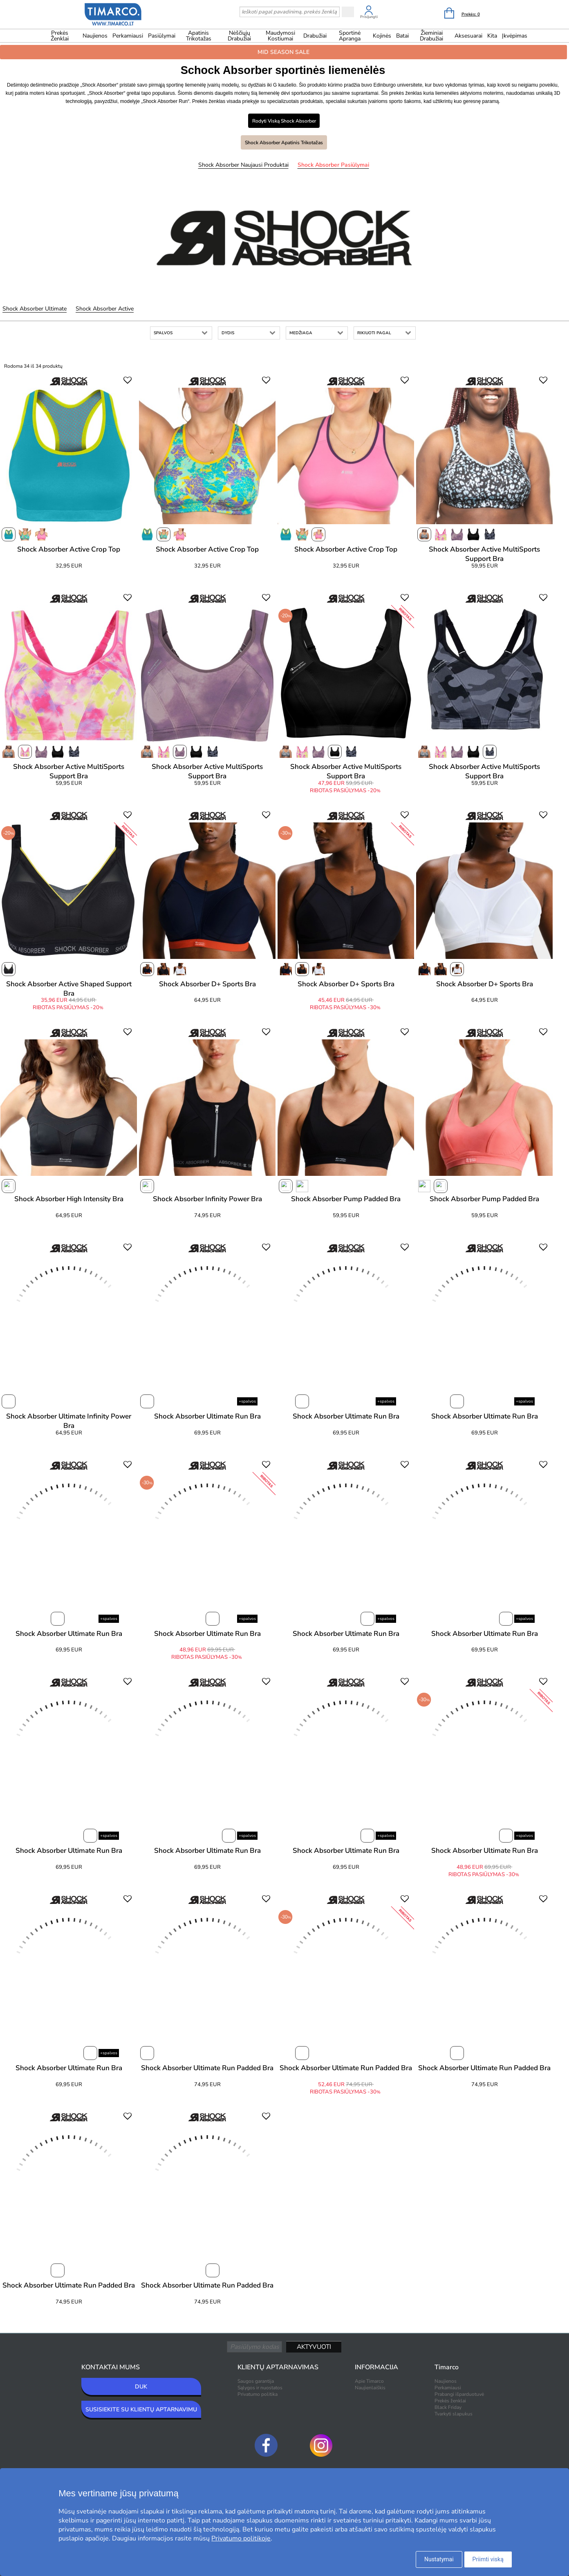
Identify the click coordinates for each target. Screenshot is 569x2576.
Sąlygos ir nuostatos (259, 2387)
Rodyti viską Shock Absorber (284, 121)
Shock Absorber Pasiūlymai (333, 165)
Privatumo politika (257, 2394)
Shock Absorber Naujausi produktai (243, 165)
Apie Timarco (369, 2381)
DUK (141, 2387)
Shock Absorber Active (105, 309)
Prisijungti (369, 16)
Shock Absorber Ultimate (34, 309)
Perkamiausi (127, 36)
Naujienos (95, 36)
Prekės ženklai (60, 35)
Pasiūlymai (161, 36)
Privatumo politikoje (241, 2538)
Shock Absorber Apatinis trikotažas (284, 142)
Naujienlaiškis (370, 2387)
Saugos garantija (255, 2381)
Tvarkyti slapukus (454, 2414)
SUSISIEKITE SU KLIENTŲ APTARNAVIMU (141, 2409)
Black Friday (448, 2407)
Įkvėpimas (514, 36)
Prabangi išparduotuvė (459, 2394)
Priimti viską (488, 2559)
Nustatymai (439, 2559)
